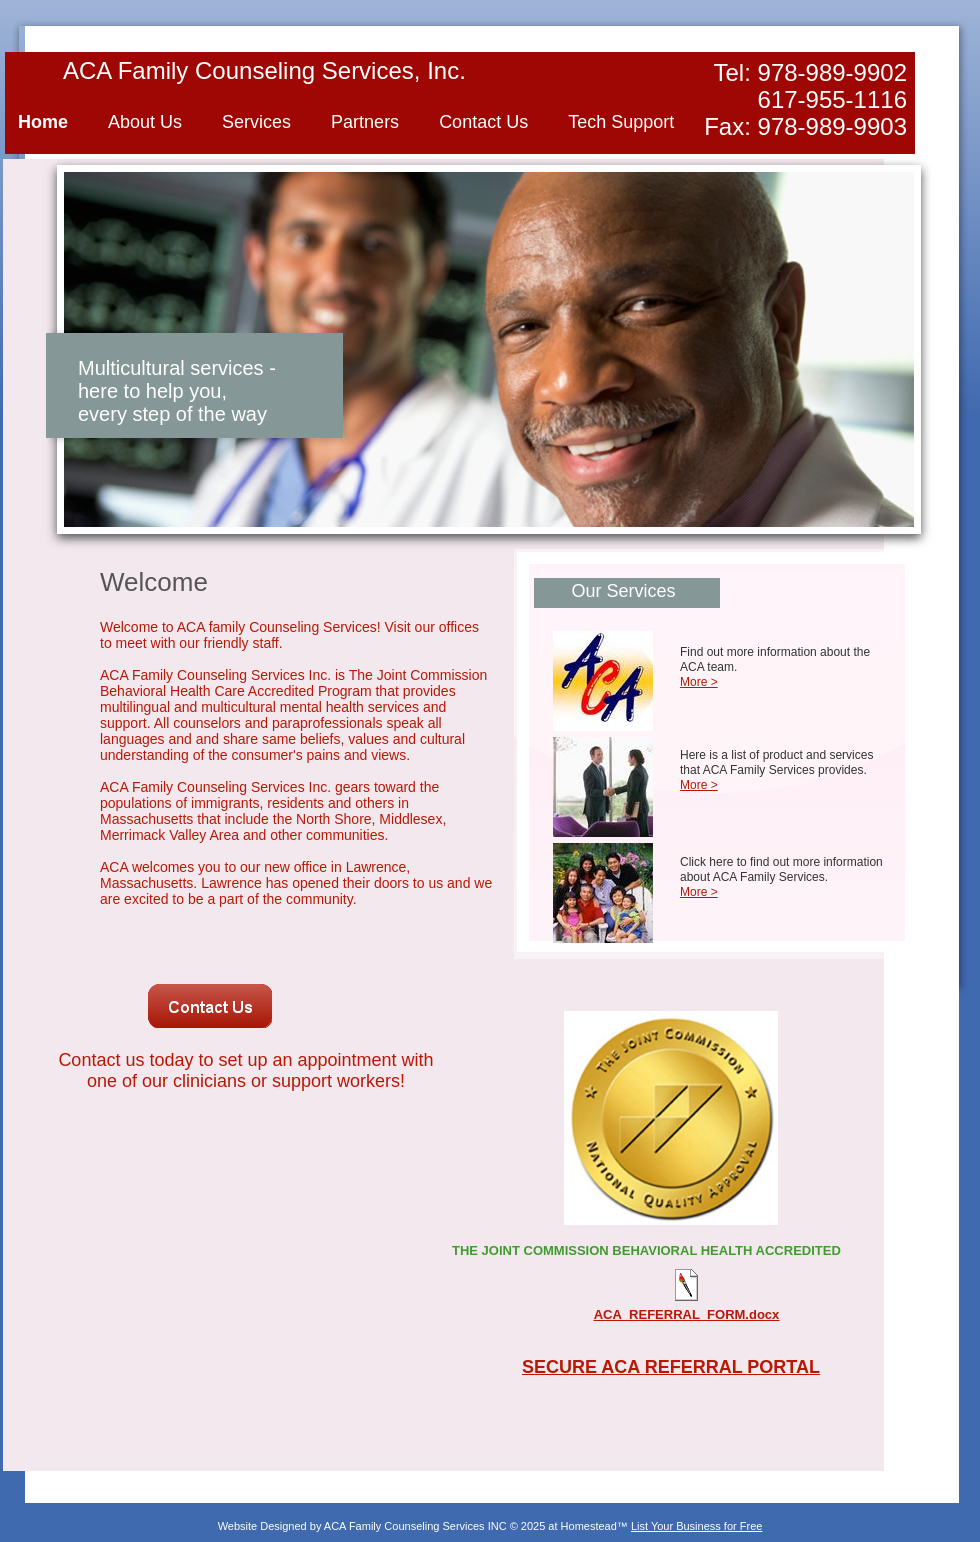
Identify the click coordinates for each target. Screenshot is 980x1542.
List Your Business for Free (696, 1526)
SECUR (553, 1367)
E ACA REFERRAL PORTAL (702, 1367)
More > (699, 682)
